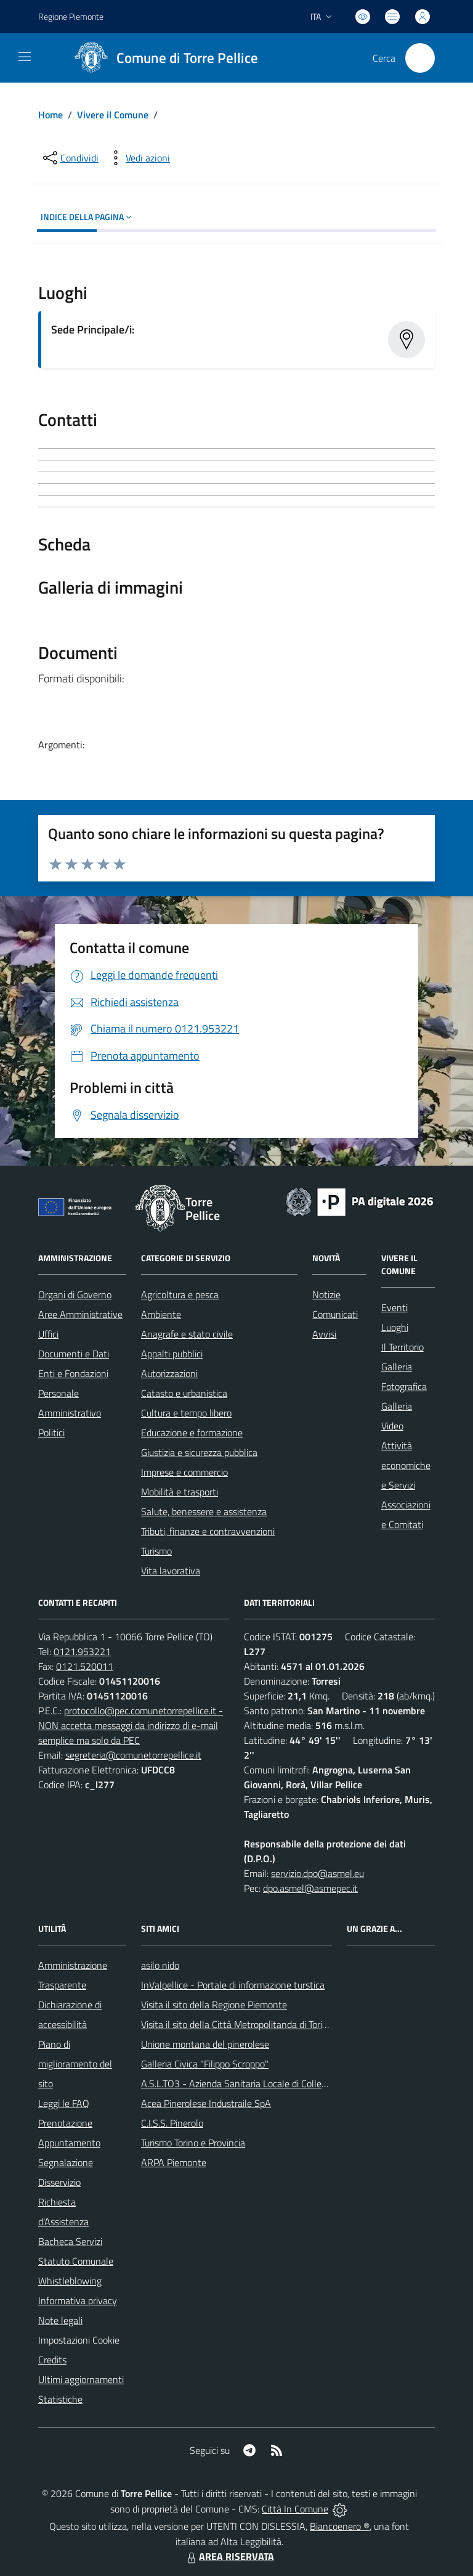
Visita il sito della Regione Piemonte (214, 2004)
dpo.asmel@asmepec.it (310, 1888)
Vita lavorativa (170, 1570)
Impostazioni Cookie (78, 2340)
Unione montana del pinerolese (205, 2044)
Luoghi (394, 1327)
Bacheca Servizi (70, 2241)
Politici (51, 1432)
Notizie (326, 1294)
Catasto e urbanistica (184, 1393)
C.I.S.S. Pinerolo (172, 2123)
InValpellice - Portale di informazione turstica (233, 1984)
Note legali (60, 2320)
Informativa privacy (77, 2300)
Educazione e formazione (192, 1432)
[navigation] (24, 56)
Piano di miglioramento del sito (75, 2064)
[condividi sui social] (69, 158)
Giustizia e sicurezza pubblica (199, 1452)
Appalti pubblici (172, 1353)
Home (50, 114)
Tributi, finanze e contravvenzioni (208, 1531)
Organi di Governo (74, 1294)
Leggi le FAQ (63, 2103)
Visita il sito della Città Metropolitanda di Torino (237, 2024)
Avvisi (324, 1334)
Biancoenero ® (340, 2526)
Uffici (48, 1334)
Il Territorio (402, 1346)
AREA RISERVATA (229, 2556)
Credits (52, 2359)
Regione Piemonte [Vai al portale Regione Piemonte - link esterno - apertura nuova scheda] (70, 16)
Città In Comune (295, 2508)
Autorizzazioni (169, 1373)
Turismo (156, 1551)
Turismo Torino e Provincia (193, 2142)
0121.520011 (84, 1666)
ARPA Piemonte (173, 2162)
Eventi (394, 1307)
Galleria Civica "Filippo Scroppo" (205, 2063)
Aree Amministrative (80, 1314)
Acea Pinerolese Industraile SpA (206, 2103)
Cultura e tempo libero (186, 1412)
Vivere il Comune (112, 114)
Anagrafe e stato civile (187, 1334)
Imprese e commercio (184, 1472)
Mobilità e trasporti (179, 1491)
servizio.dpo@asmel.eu (317, 1873)
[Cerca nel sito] (420, 58)
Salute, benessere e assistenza (204, 1511)
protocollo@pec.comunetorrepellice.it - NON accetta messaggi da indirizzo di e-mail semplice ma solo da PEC (130, 1725)
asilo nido (160, 1965)
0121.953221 (82, 1651)
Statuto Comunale (75, 2261)
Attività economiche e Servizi (406, 1465)
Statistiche (60, 2399)
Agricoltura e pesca (180, 1294)
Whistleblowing (70, 2280)
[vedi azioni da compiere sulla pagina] (137, 158)
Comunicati (335, 1314)
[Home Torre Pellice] (162, 58)
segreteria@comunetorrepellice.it (133, 1755)
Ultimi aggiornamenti (81, 2379)
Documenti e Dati (73, 1353)
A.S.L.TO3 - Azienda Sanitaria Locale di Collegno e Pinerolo (260, 2083)
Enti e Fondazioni (73, 1373)
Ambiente (161, 1314)
